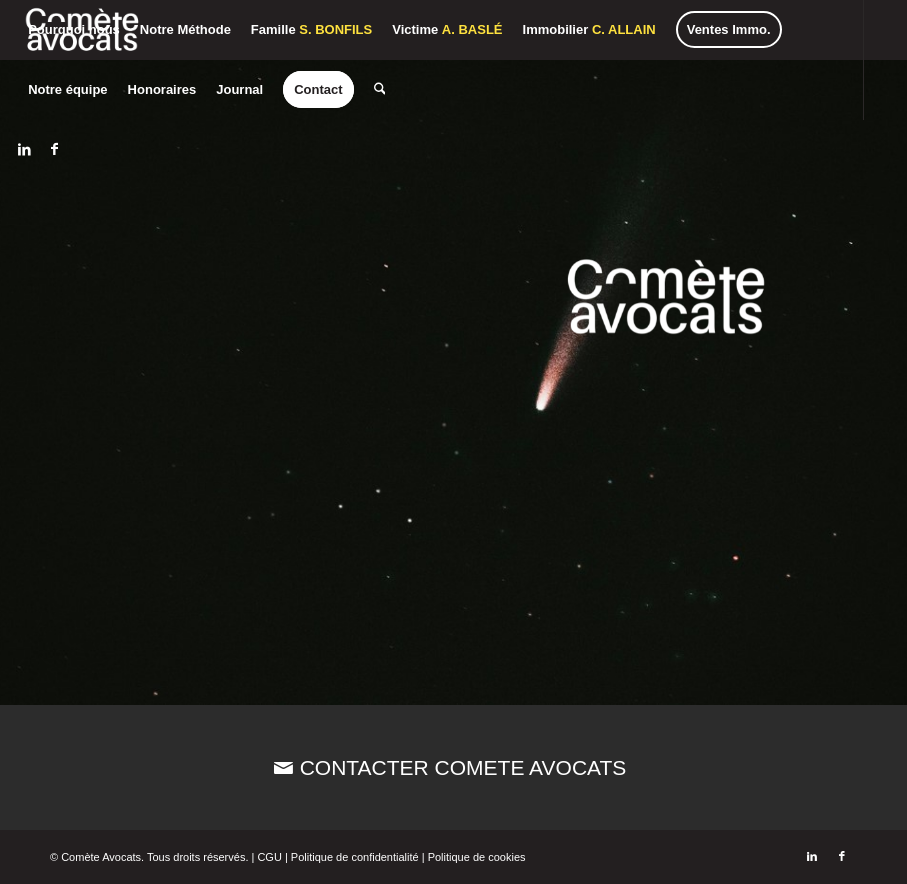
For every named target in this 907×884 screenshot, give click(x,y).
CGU (269, 857)
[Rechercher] (379, 90)
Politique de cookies (477, 857)
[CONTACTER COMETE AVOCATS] (453, 767)
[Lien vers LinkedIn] (24, 149)
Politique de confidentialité (355, 857)
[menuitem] (74, 30)
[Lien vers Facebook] (54, 149)
